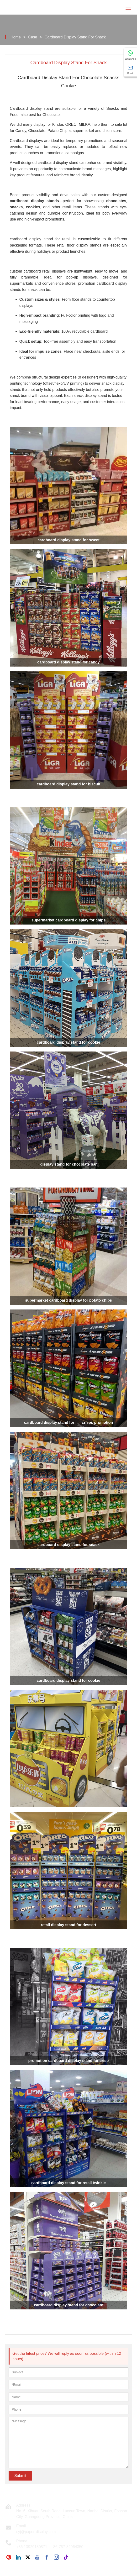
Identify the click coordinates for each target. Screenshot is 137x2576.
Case (32, 37)
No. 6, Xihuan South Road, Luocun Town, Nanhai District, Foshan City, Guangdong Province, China (71, 2514)
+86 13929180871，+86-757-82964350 (49, 2547)
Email (21, 2526)
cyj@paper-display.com (36, 2532)
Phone (21, 2541)
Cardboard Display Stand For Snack (75, 37)
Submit (20, 2476)
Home (16, 37)
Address (23, 2505)
